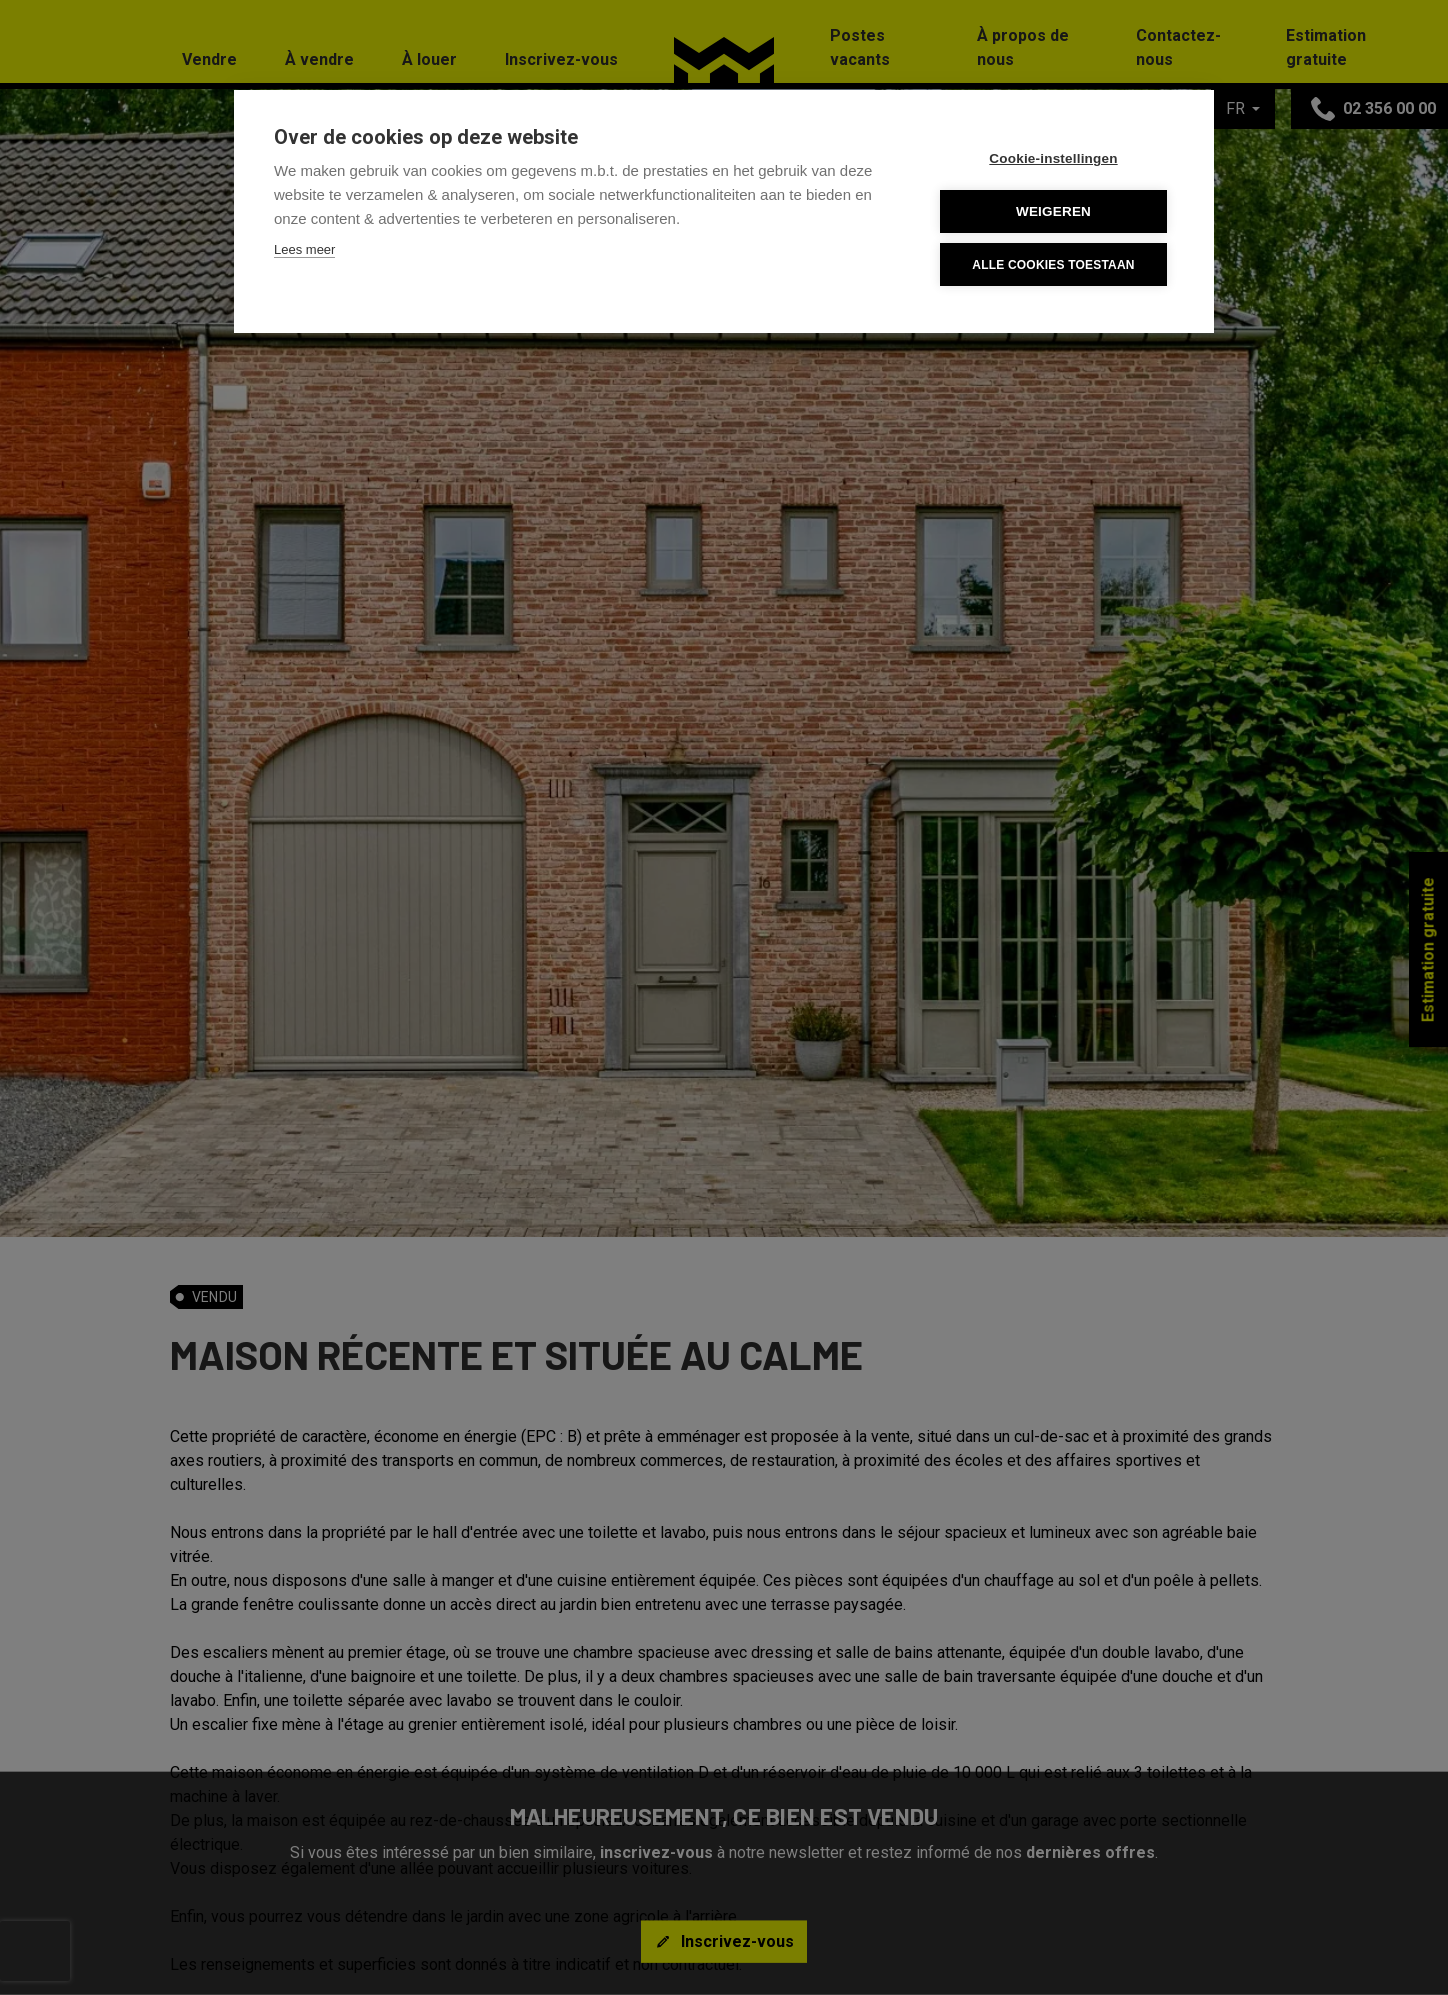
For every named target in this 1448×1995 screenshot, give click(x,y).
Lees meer (304, 249)
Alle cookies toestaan (1053, 265)
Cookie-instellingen (1053, 158)
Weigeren (1053, 211)
